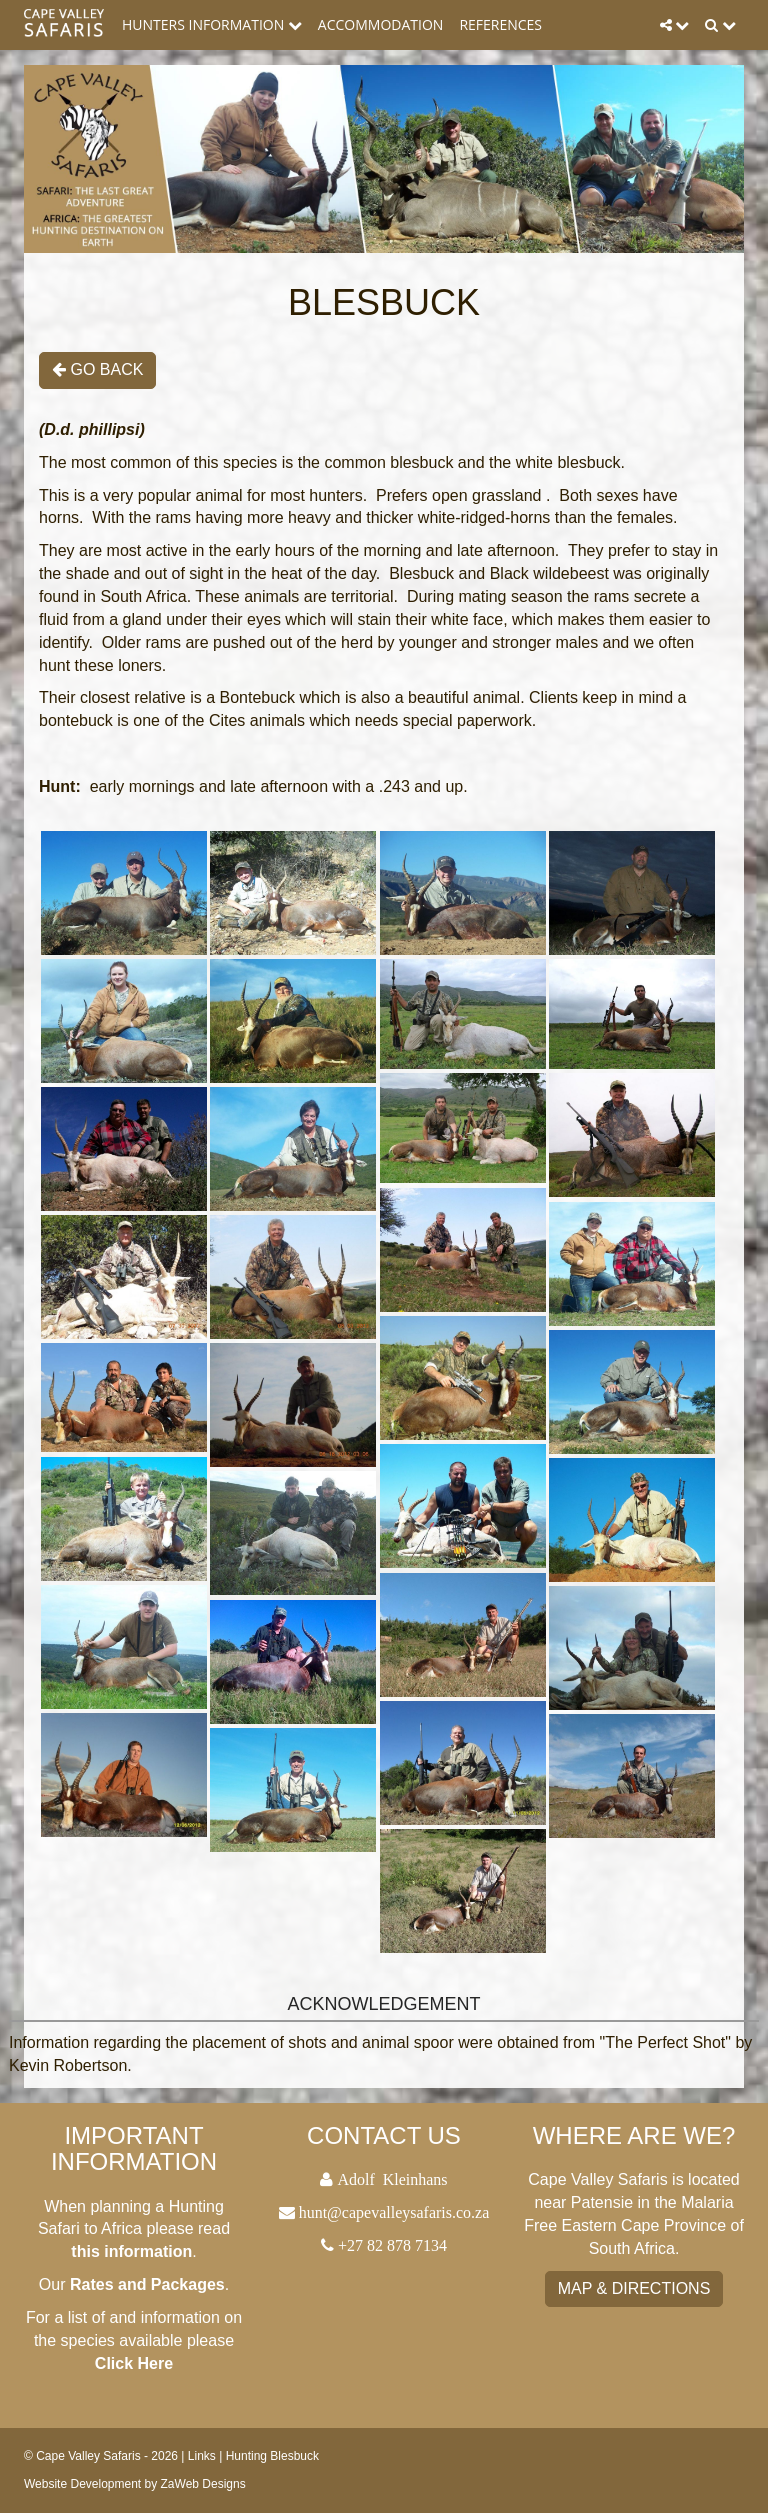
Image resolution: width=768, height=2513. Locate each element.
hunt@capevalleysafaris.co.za (394, 2212)
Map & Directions (634, 2288)
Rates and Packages (147, 2284)
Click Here (134, 2363)
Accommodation (381, 24)
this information (131, 2251)
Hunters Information (212, 24)
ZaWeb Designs (203, 2484)
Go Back (97, 369)
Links (202, 2456)
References (500, 24)
